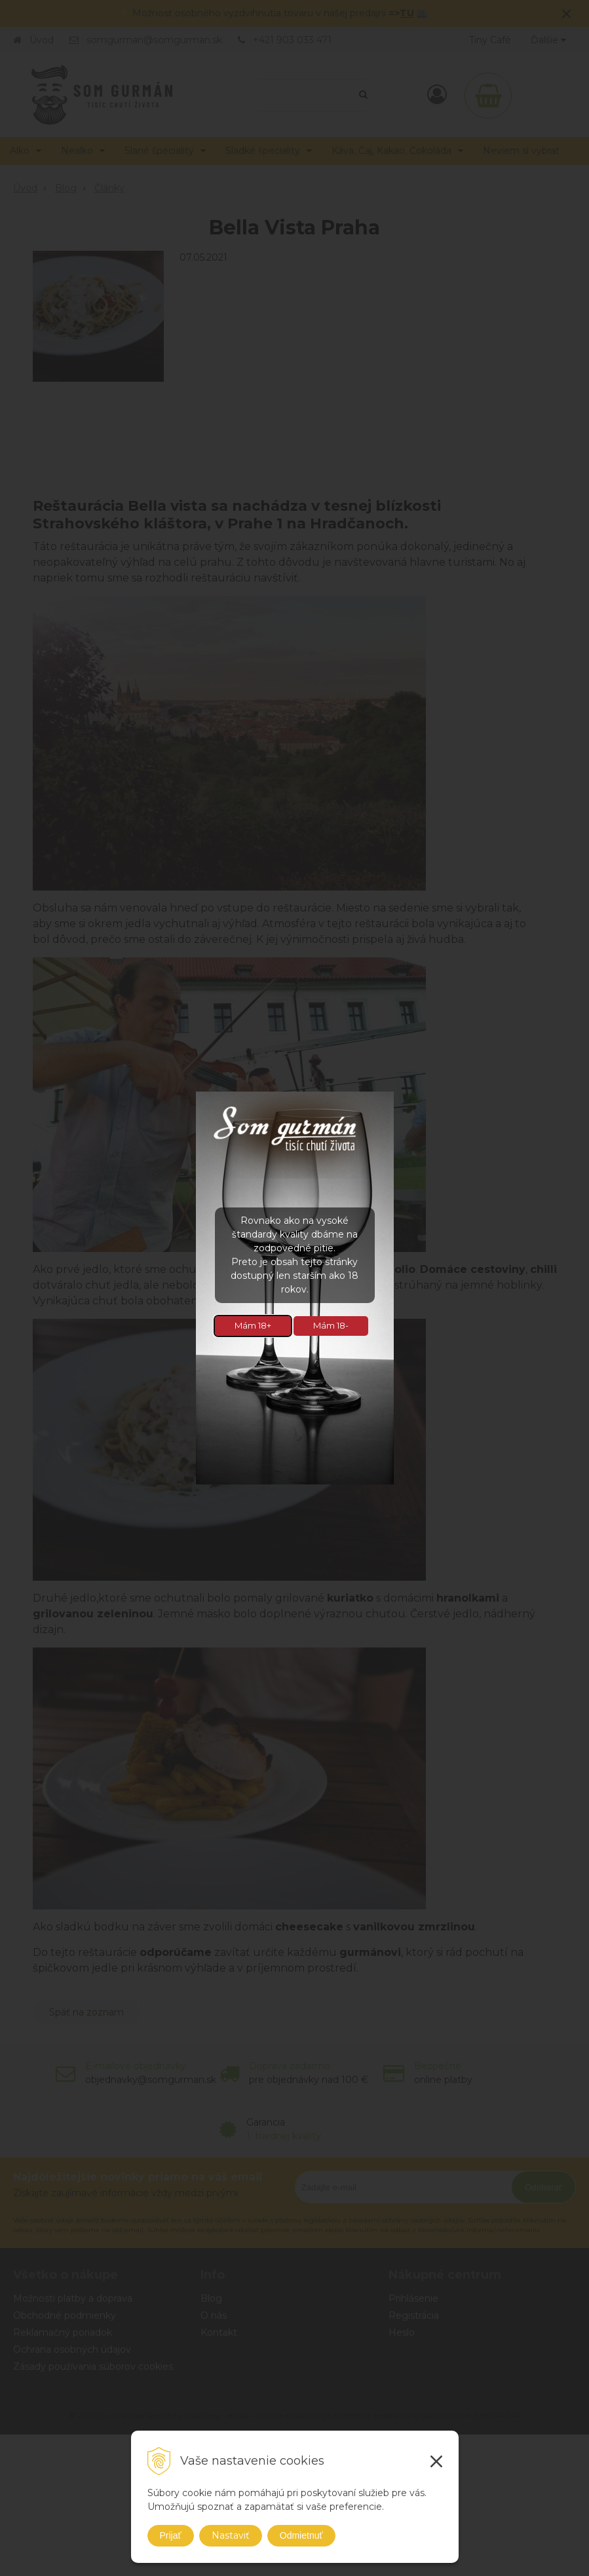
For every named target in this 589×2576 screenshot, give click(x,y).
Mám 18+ (253, 1325)
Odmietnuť (301, 2535)
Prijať (170, 2535)
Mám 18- (331, 1325)
